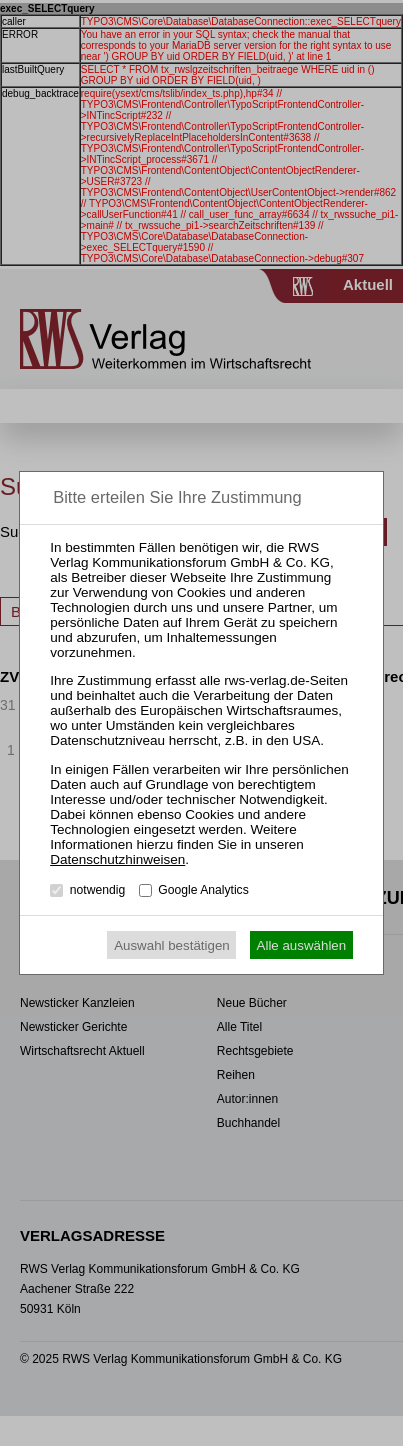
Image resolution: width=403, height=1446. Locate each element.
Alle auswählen (302, 945)
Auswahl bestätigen (172, 945)
